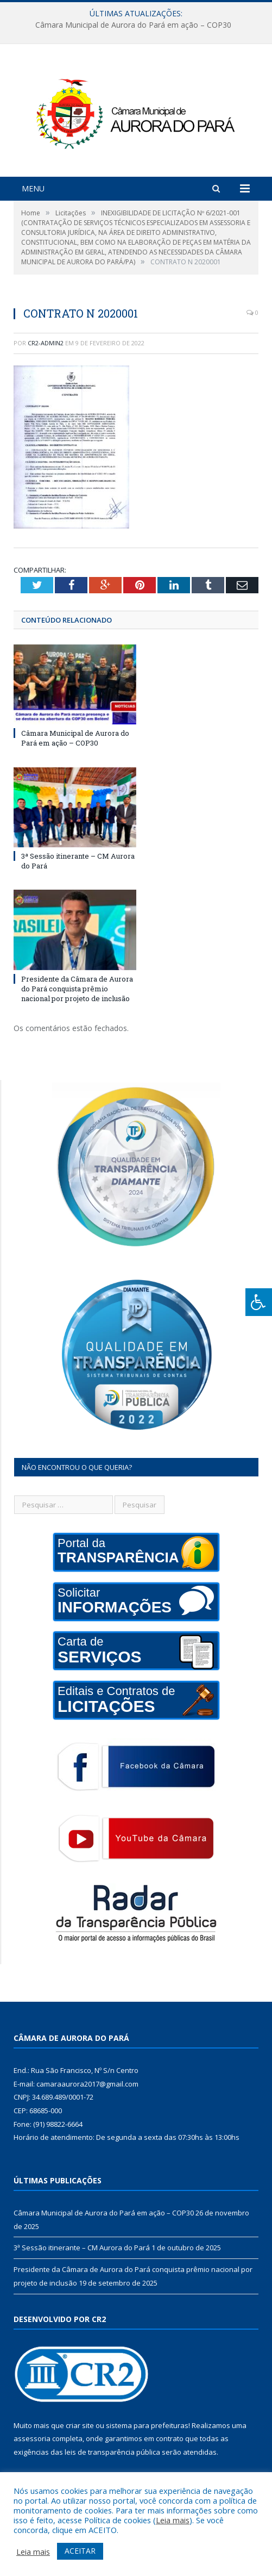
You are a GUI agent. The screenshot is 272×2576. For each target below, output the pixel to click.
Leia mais (172, 2520)
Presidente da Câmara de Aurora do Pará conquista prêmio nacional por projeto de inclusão (77, 988)
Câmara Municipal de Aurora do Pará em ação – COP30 (133, 25)
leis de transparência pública (112, 2452)
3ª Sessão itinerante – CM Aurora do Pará (82, 2247)
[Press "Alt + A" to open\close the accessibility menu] (258, 1302)
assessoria (32, 2438)
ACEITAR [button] (80, 2551)
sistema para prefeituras (147, 2425)
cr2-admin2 (46, 343)
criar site (80, 2425)
